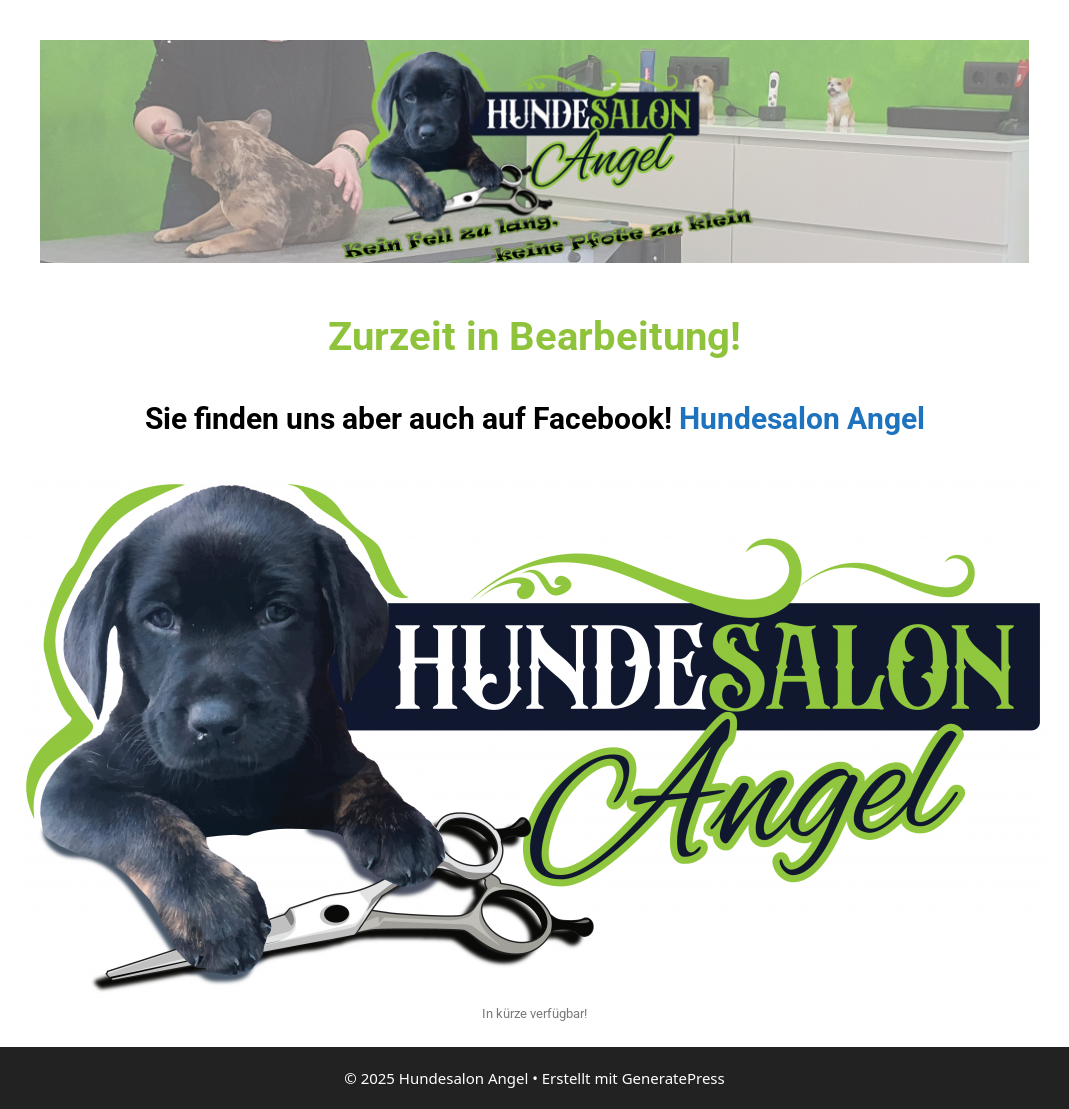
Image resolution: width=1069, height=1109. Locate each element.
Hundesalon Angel (802, 418)
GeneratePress (673, 1078)
